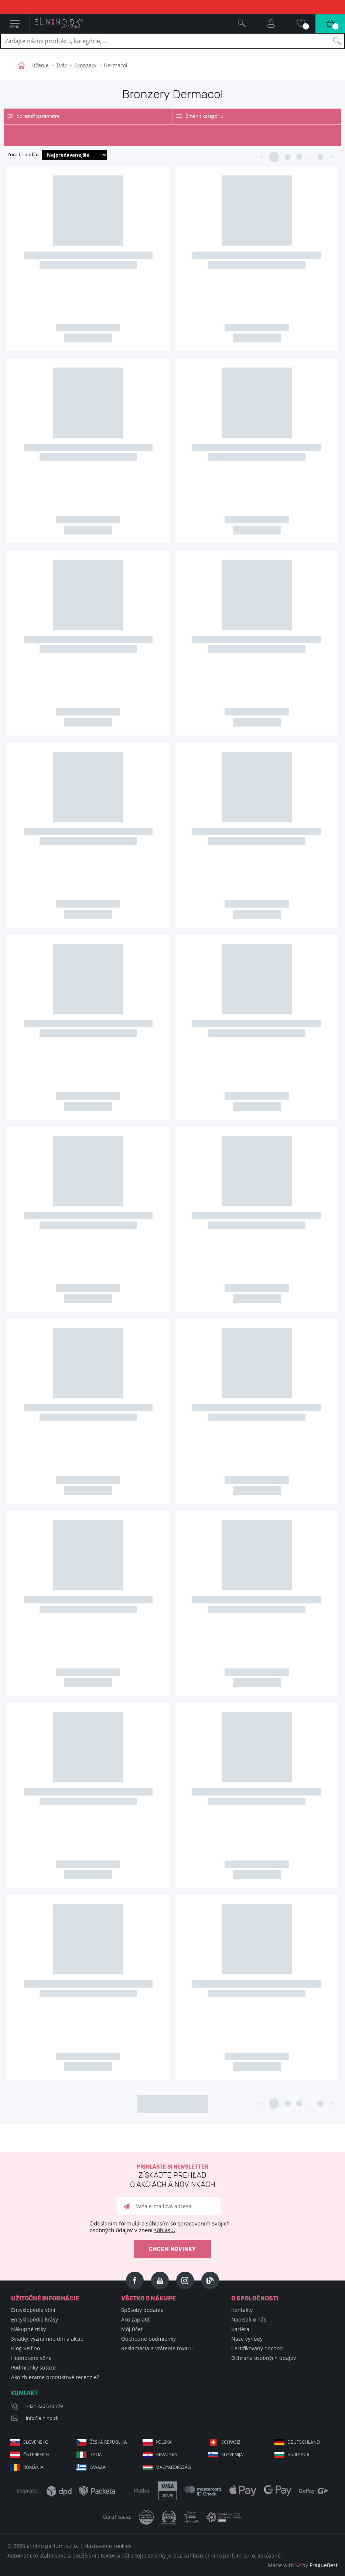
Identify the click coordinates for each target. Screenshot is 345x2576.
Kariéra (240, 2329)
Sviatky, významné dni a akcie (47, 2338)
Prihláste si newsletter (172, 2176)
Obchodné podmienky (148, 2338)
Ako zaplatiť (135, 2319)
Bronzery (85, 65)
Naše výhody (247, 2338)
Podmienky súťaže (33, 2367)
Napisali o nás (248, 2319)
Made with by (303, 2565)
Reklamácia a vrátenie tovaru (157, 2348)
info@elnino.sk (42, 2418)
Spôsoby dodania (142, 2309)
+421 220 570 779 (44, 2406)
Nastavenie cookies (107, 2545)
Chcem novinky (172, 2249)
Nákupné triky (28, 2329)
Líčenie (40, 65)
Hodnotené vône (31, 2357)
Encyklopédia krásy (34, 2319)
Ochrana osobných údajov (263, 2357)
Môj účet (132, 2329)
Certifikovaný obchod (257, 2348)
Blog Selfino (25, 2348)
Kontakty (242, 2309)
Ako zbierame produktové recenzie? (55, 2377)
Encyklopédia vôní (33, 2309)
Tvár (61, 65)
